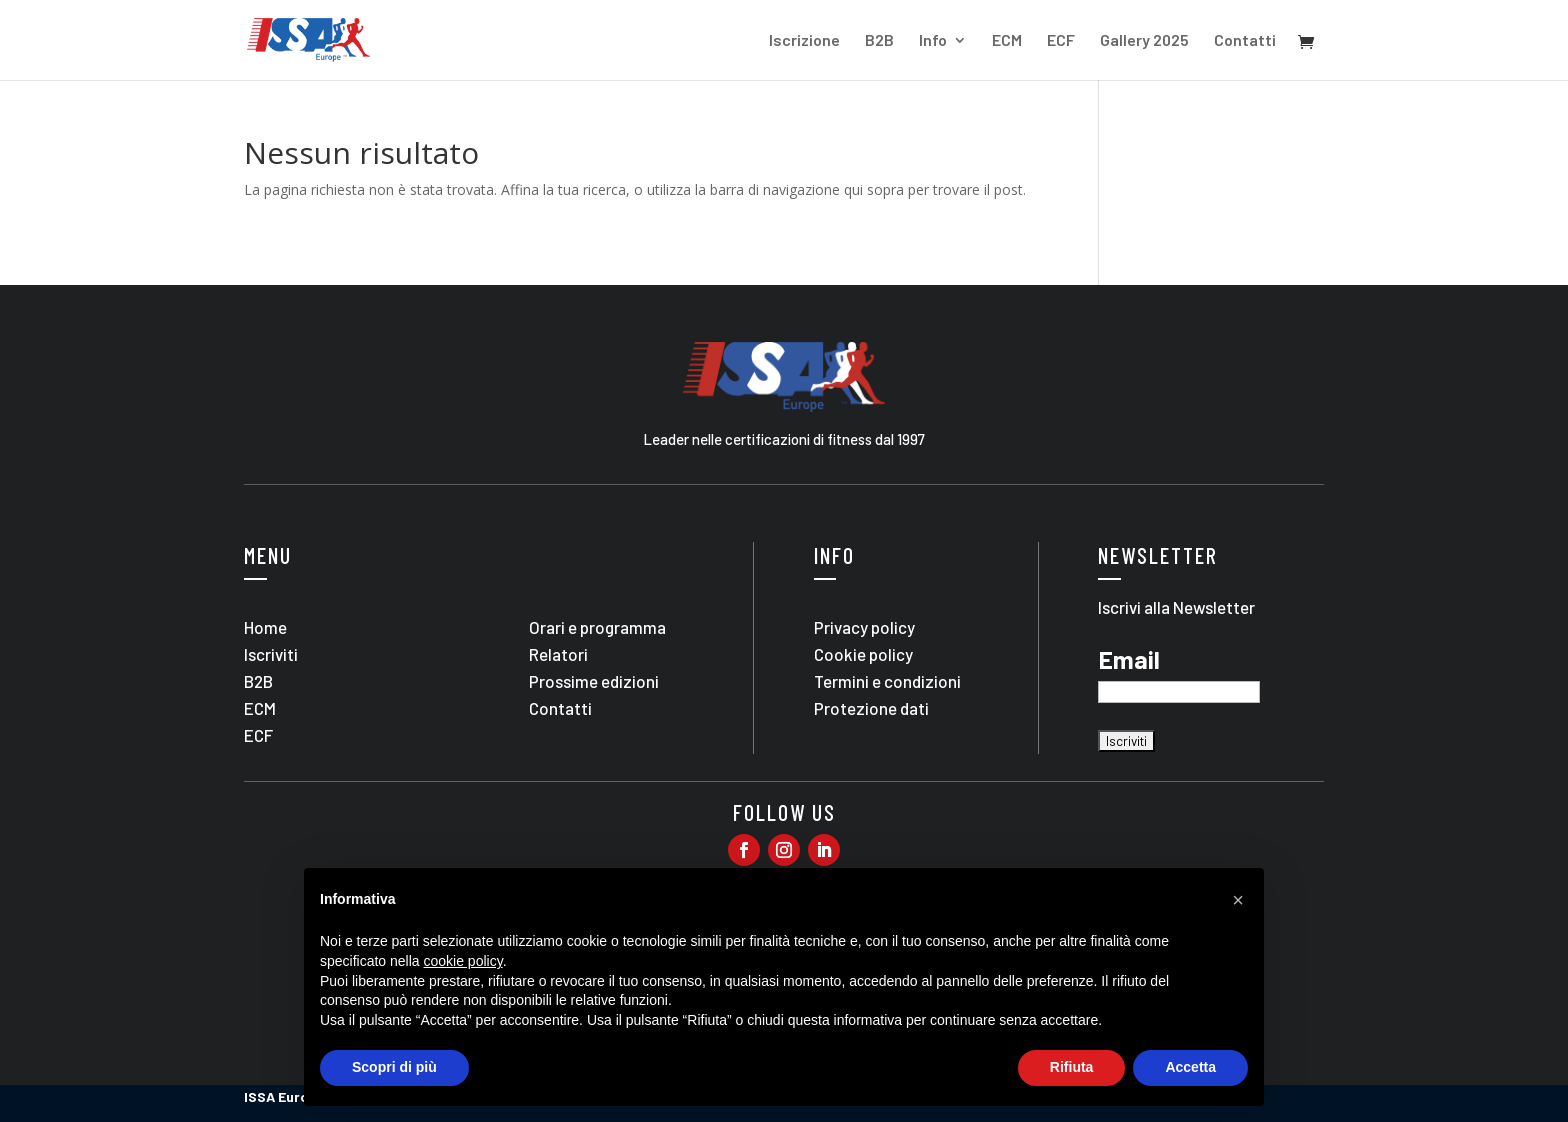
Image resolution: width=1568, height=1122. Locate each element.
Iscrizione (804, 41)
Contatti (1245, 41)
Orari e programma (597, 627)
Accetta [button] (1190, 1067)
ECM (1007, 41)
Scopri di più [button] (394, 1067)
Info (933, 41)
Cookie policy (863, 654)
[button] (1238, 900)
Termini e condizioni (887, 681)
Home (265, 627)
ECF (1061, 41)
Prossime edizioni (594, 681)
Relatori (558, 654)
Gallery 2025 (1144, 41)
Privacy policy (864, 627)
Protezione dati (871, 708)
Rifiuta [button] (1072, 1067)
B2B (879, 41)
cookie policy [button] (463, 961)
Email (1129, 660)
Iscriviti (271, 654)
